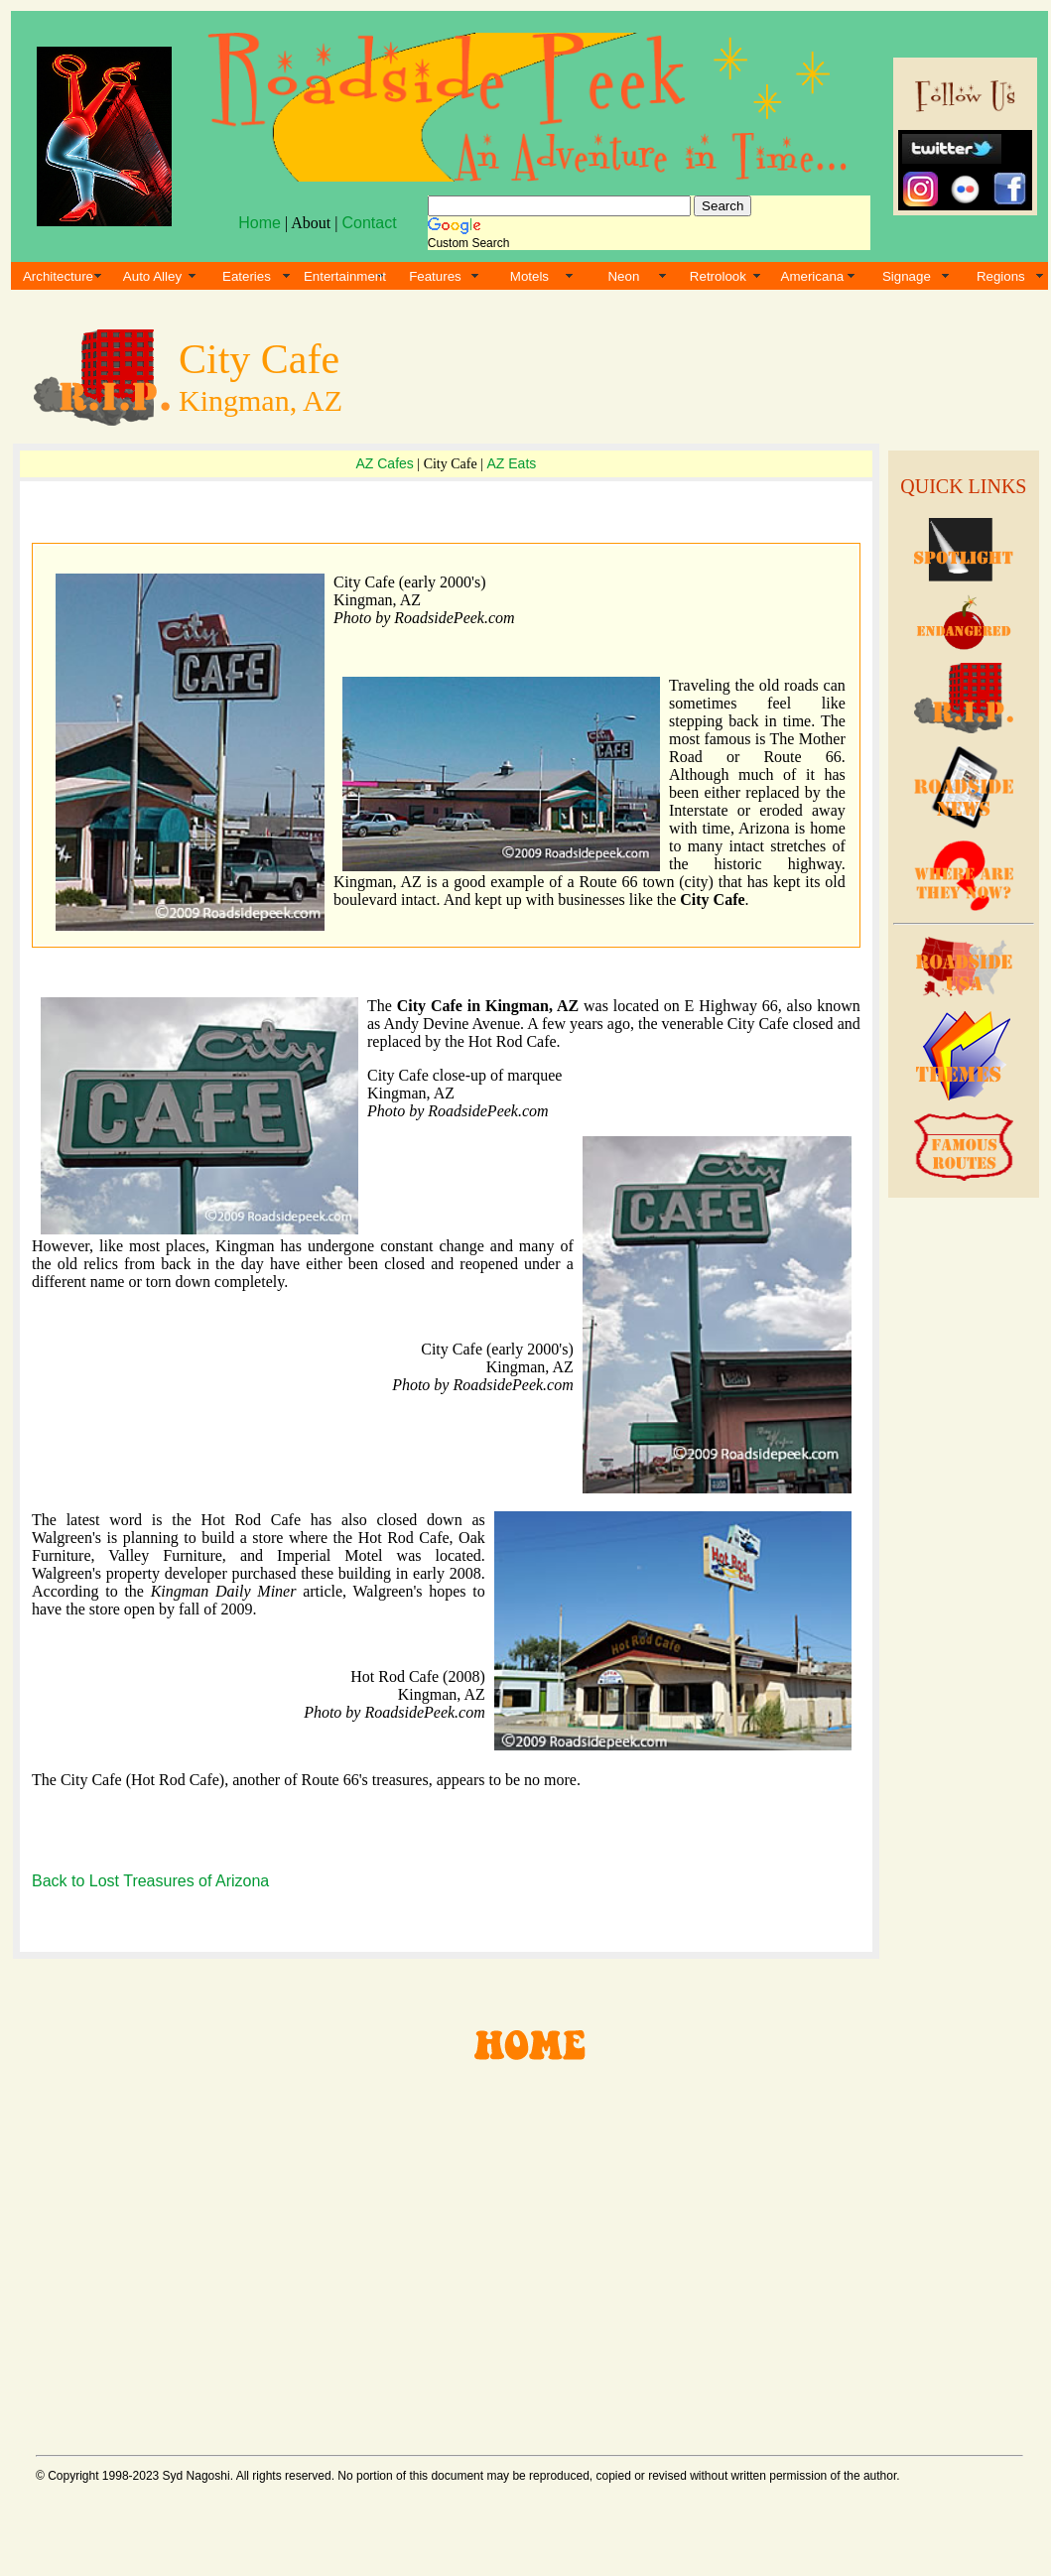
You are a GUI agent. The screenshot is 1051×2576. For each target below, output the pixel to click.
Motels (529, 276)
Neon (623, 276)
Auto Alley (152, 276)
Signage (906, 276)
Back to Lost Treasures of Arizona (150, 1880)
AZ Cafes (384, 463)
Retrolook (718, 276)
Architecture (58, 276)
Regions (1001, 276)
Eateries (246, 276)
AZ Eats (511, 463)
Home (259, 222)
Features (435, 276)
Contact (368, 222)
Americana (813, 276)
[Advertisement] (526, 2250)
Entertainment (345, 276)
